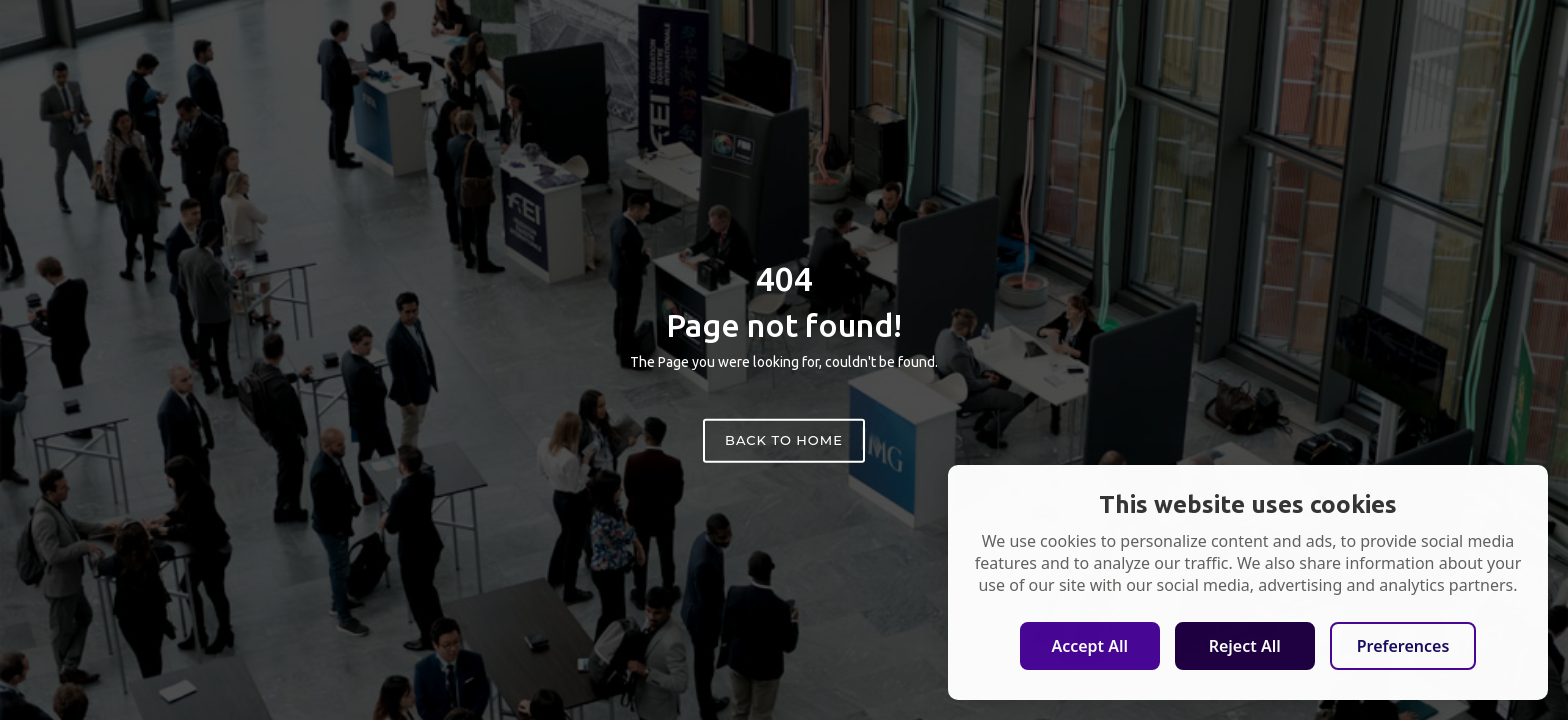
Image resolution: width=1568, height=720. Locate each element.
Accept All (1089, 646)
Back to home (784, 440)
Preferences (1403, 646)
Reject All (1245, 646)
